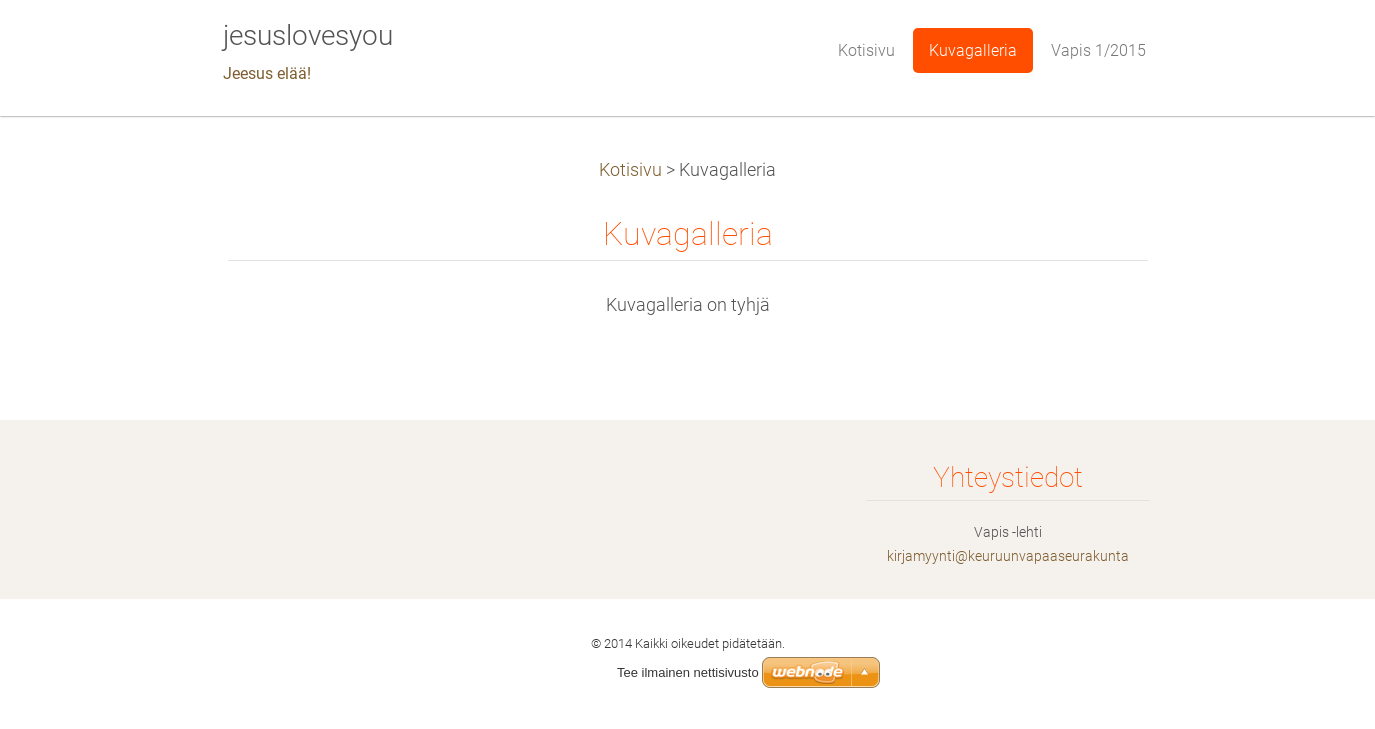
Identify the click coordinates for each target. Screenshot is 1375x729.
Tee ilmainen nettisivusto (688, 672)
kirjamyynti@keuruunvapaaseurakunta (1008, 556)
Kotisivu (630, 170)
